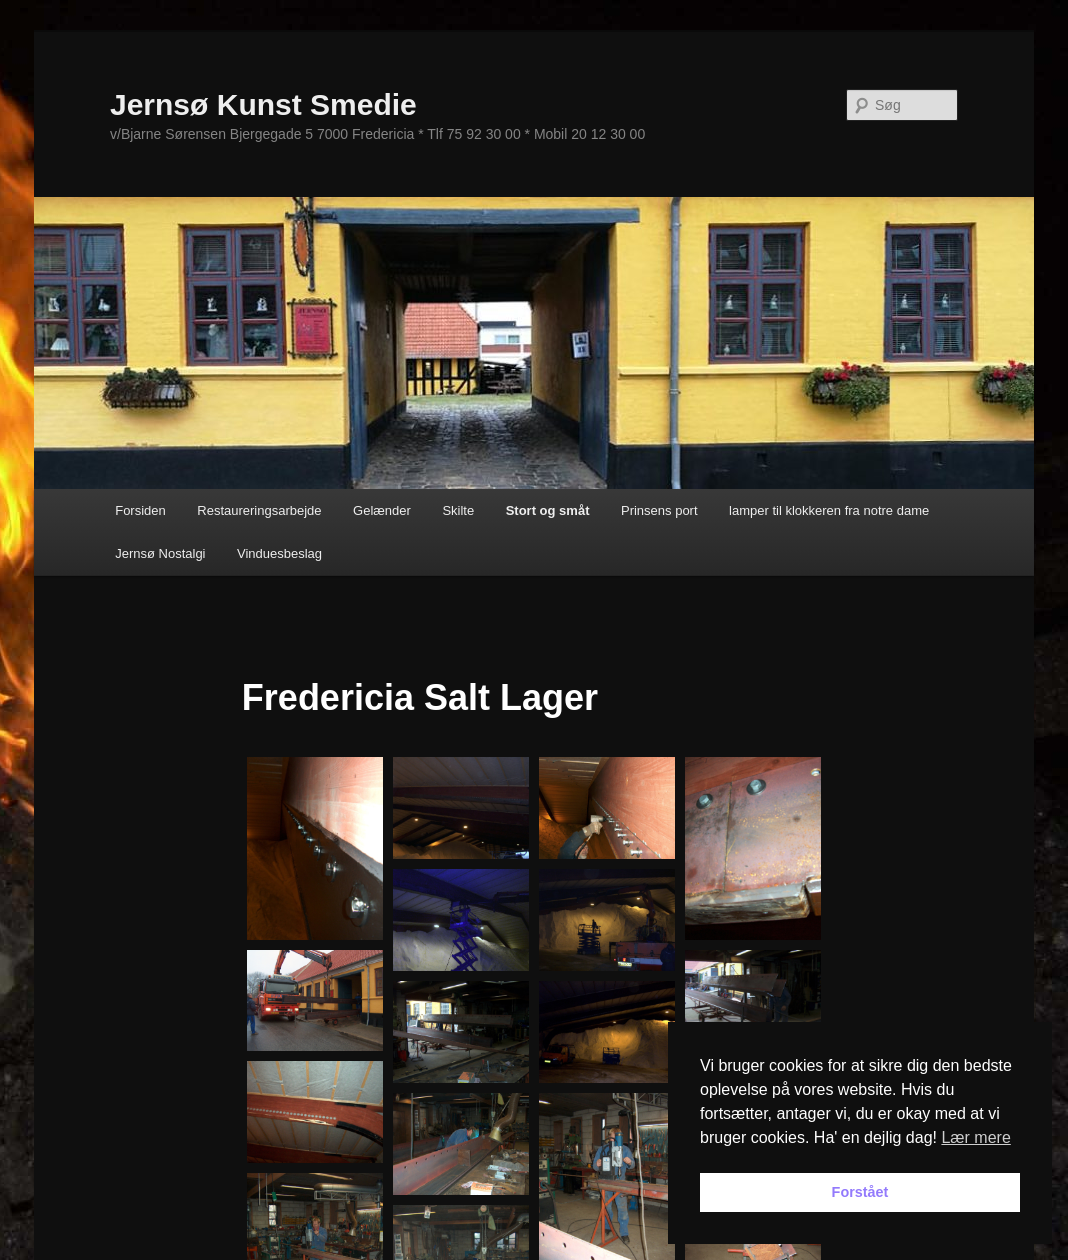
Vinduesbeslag (279, 553)
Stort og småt (548, 510)
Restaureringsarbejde (259, 510)
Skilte (458, 510)
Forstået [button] (860, 1192)
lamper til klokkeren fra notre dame (829, 510)
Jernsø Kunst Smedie (263, 104)
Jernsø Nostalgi (160, 553)
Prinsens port (659, 510)
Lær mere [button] (975, 1137)
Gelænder (382, 510)
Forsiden (140, 510)
